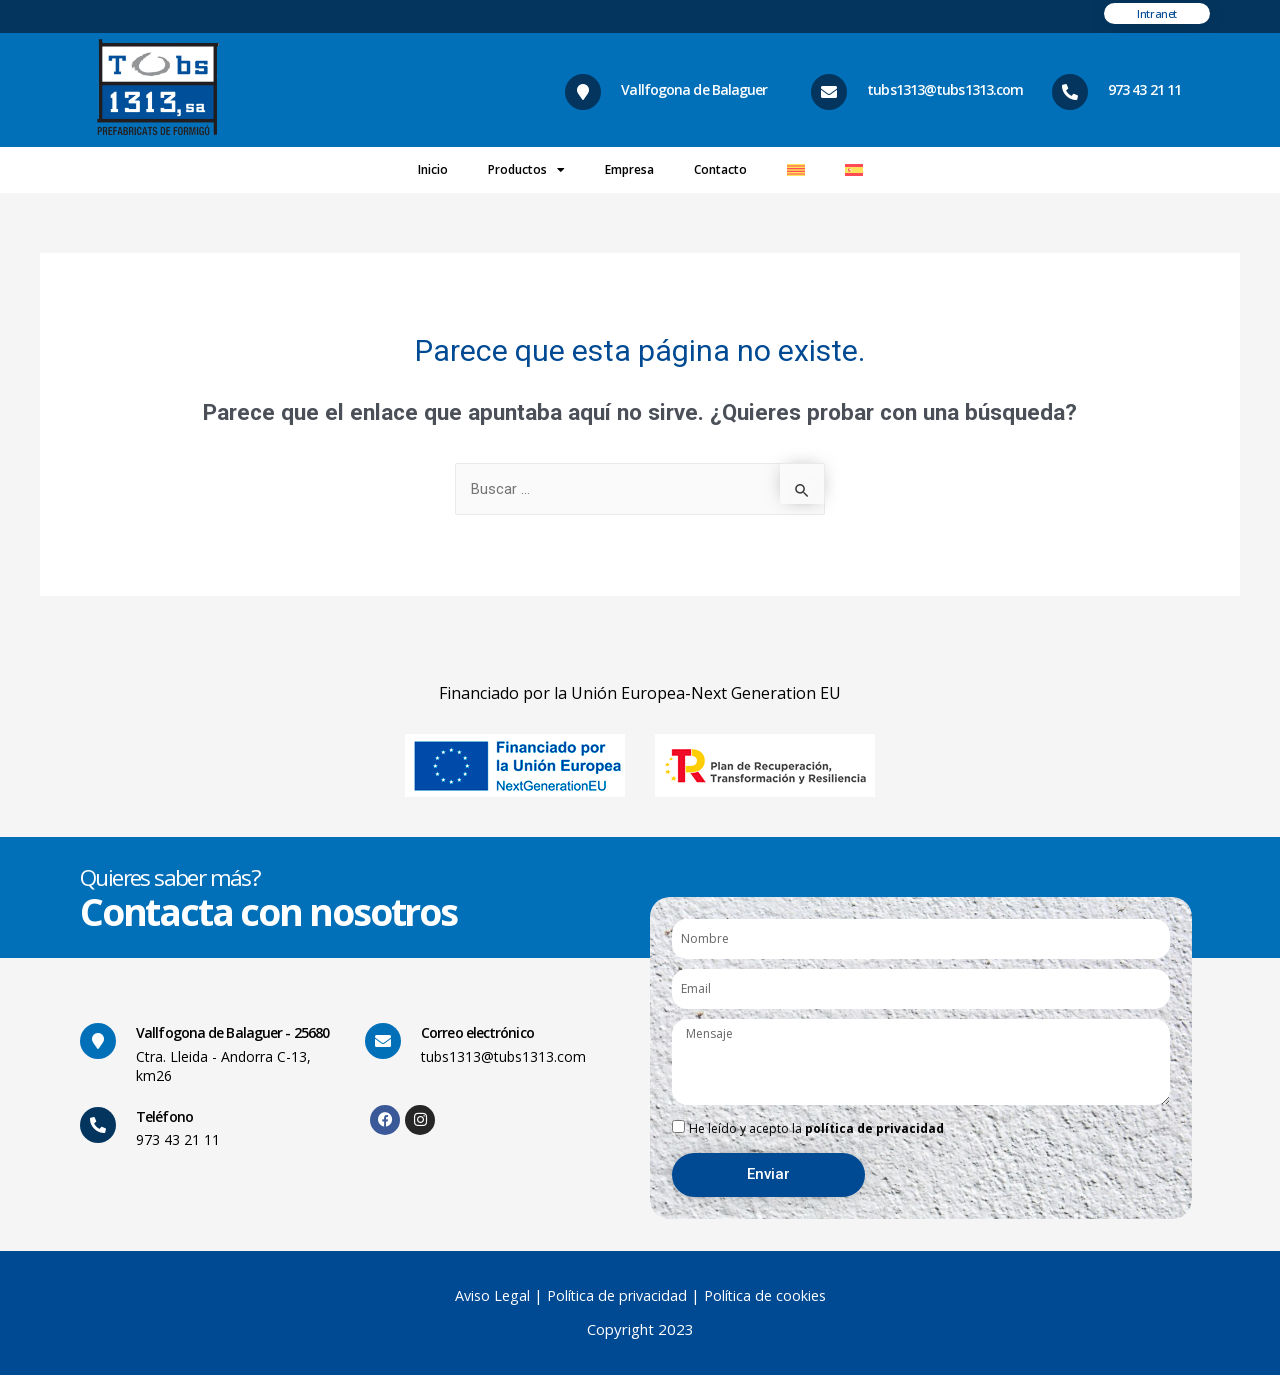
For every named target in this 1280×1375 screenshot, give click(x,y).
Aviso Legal (489, 1295)
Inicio (433, 169)
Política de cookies (768, 1295)
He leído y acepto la (816, 1128)
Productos (526, 170)
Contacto (720, 169)
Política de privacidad (617, 1295)
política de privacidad (874, 1128)
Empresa (629, 169)
